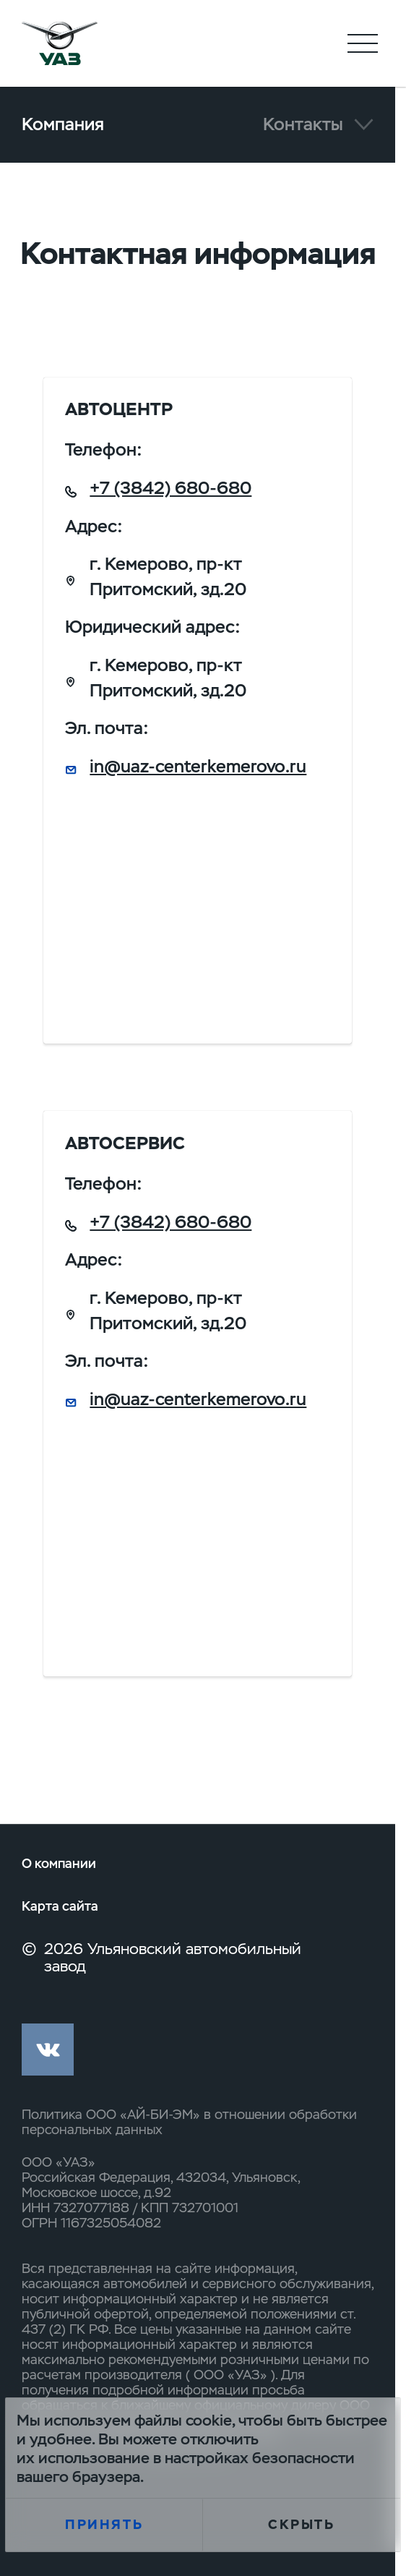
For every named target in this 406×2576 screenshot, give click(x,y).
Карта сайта (60, 1906)
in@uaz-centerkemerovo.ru (198, 766)
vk (48, 2049)
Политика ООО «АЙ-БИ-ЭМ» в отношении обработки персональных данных (189, 2122)
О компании (59, 1863)
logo (60, 43)
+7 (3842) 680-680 (170, 488)
